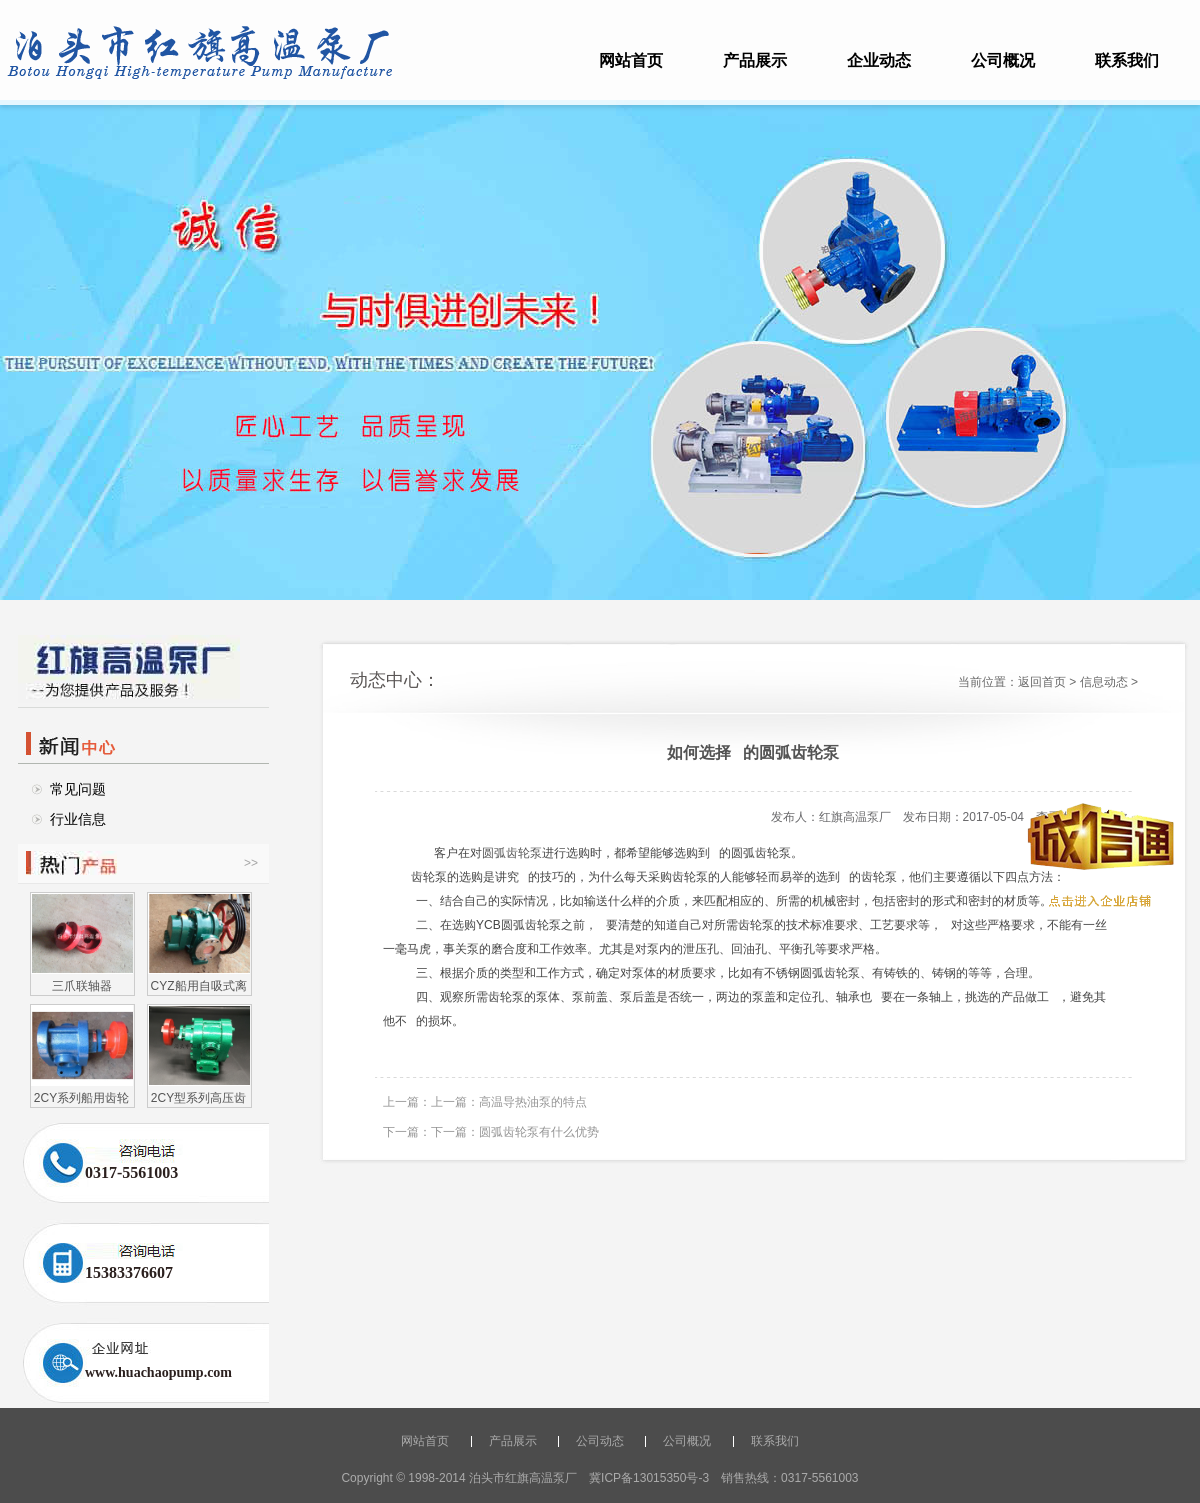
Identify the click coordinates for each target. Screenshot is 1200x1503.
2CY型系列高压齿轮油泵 (198, 1097)
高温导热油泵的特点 (533, 1102)
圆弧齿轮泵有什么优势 (539, 1132)
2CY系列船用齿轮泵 (81, 1097)
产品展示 (755, 60)
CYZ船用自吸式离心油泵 (199, 985)
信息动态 (1104, 682)
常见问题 (78, 789)
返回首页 (1042, 682)
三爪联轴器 (82, 985)
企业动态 (879, 60)
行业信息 (78, 819)
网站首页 (631, 60)
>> (251, 863)
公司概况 (1003, 60)
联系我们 (1127, 60)
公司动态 (600, 1441)
